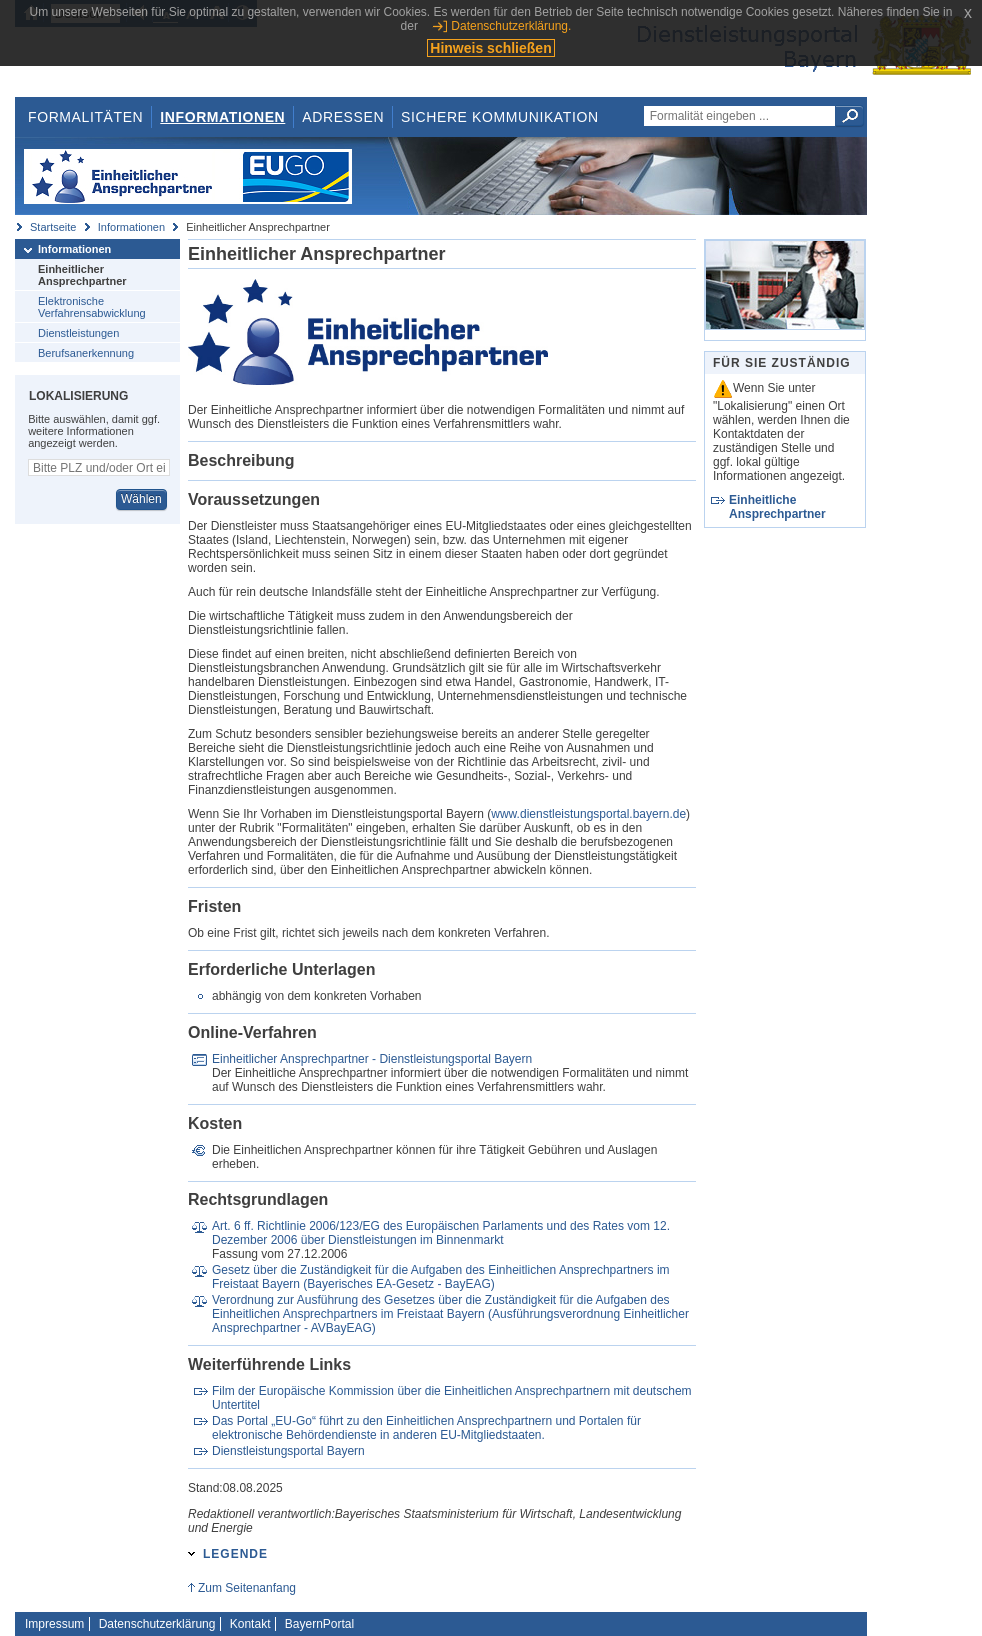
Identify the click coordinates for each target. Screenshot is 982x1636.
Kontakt (250, 1624)
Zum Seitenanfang (247, 1588)
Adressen (343, 117)
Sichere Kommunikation (500, 117)
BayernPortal (319, 1624)
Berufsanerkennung (86, 353)
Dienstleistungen (78, 333)
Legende (235, 1554)
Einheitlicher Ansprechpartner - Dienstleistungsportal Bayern (372, 1059)
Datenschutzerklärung (157, 1624)
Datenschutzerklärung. (511, 26)
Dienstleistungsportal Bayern (288, 1451)
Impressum (54, 1624)
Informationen (222, 117)
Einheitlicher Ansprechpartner (82, 275)
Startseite (53, 227)
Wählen (141, 499)
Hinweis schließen (490, 48)
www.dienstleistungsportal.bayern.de (588, 814)
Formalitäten (85, 117)
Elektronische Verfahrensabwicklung (92, 307)
